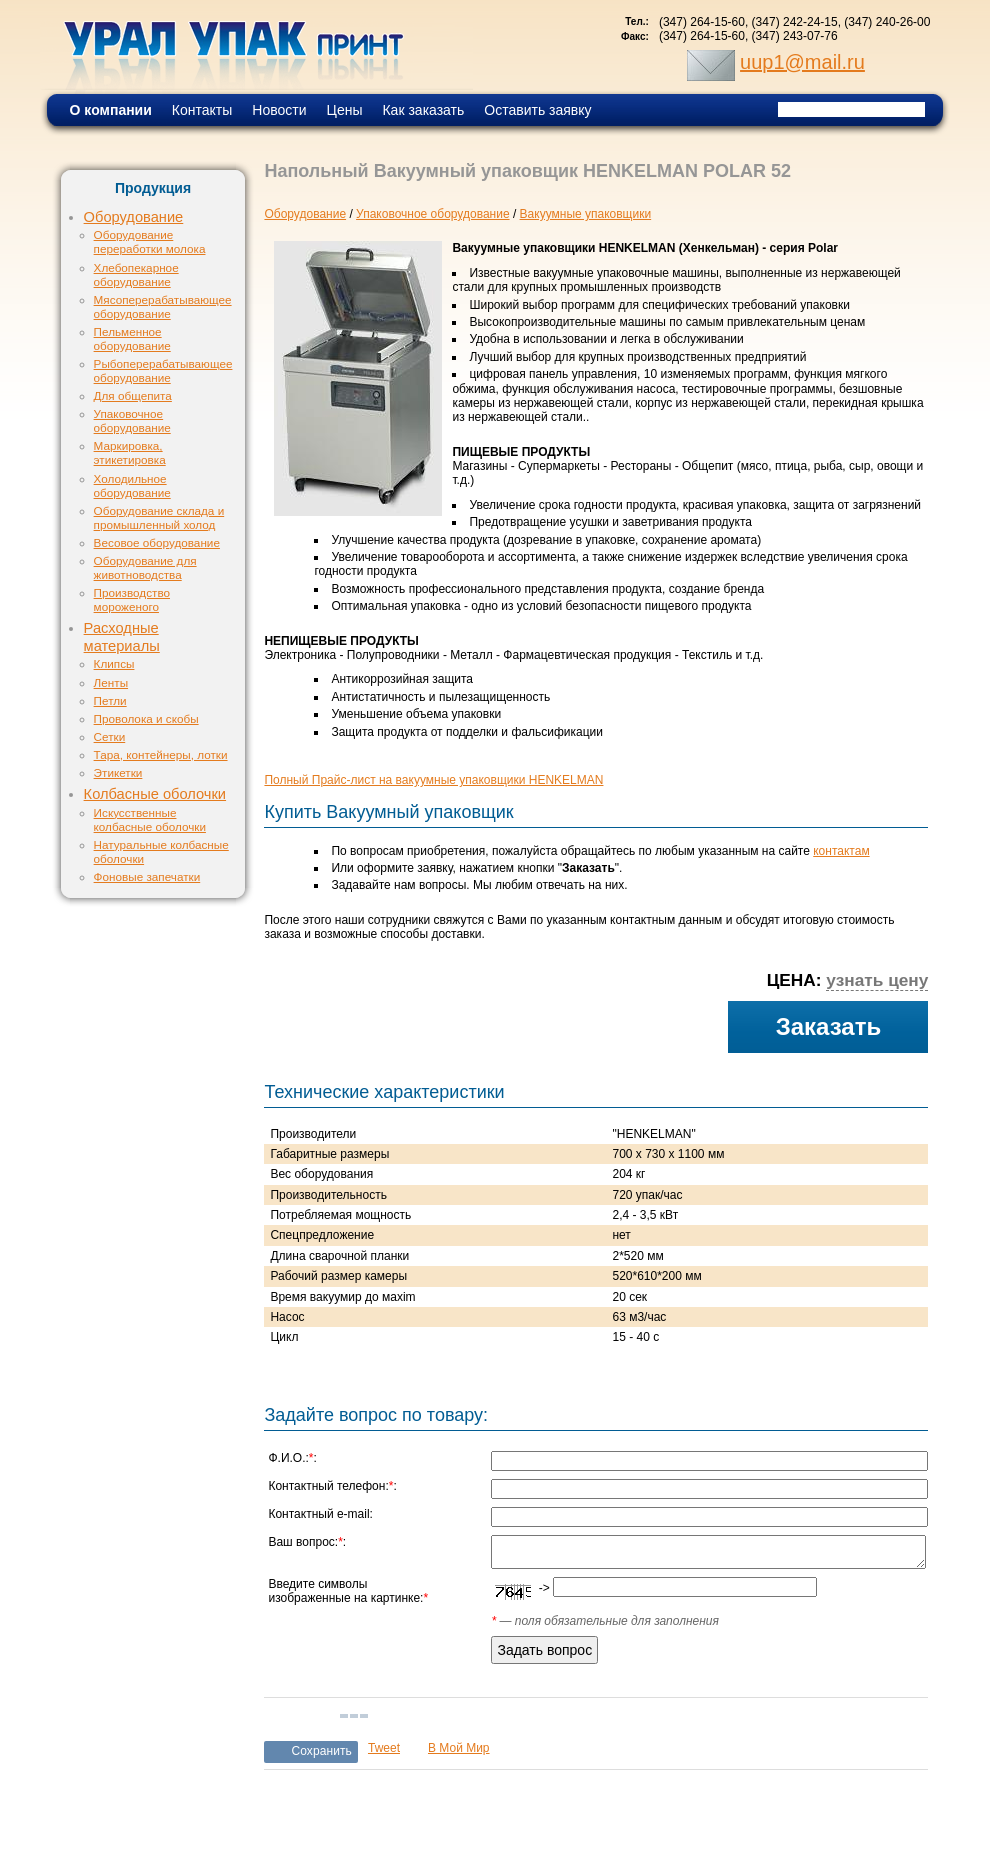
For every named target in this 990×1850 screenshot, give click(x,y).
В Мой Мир (459, 1748)
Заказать (829, 1026)
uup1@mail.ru (802, 62)
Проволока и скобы (146, 718)
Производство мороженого (132, 599)
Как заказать (423, 110)
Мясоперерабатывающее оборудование (163, 306)
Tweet (384, 1748)
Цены (345, 110)
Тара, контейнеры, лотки (161, 754)
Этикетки (118, 772)
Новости (279, 110)
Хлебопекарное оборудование (136, 274)
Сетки (110, 736)
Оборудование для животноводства (145, 567)
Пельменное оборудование (132, 338)
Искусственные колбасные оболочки (150, 819)
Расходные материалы (122, 637)
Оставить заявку (537, 110)
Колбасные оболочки (155, 794)
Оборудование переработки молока (150, 241)
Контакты (202, 110)
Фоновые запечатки (147, 876)
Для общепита (133, 395)
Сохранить (321, 1751)
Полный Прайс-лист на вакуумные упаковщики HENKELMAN (433, 780)
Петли (110, 700)
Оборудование (134, 217)
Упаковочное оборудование (132, 420)
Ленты (111, 682)
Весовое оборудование (157, 542)
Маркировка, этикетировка (130, 452)
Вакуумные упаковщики (586, 214)
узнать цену (877, 980)
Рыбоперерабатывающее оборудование (163, 370)
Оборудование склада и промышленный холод (159, 517)
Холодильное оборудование (132, 485)
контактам (841, 851)
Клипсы (114, 663)
